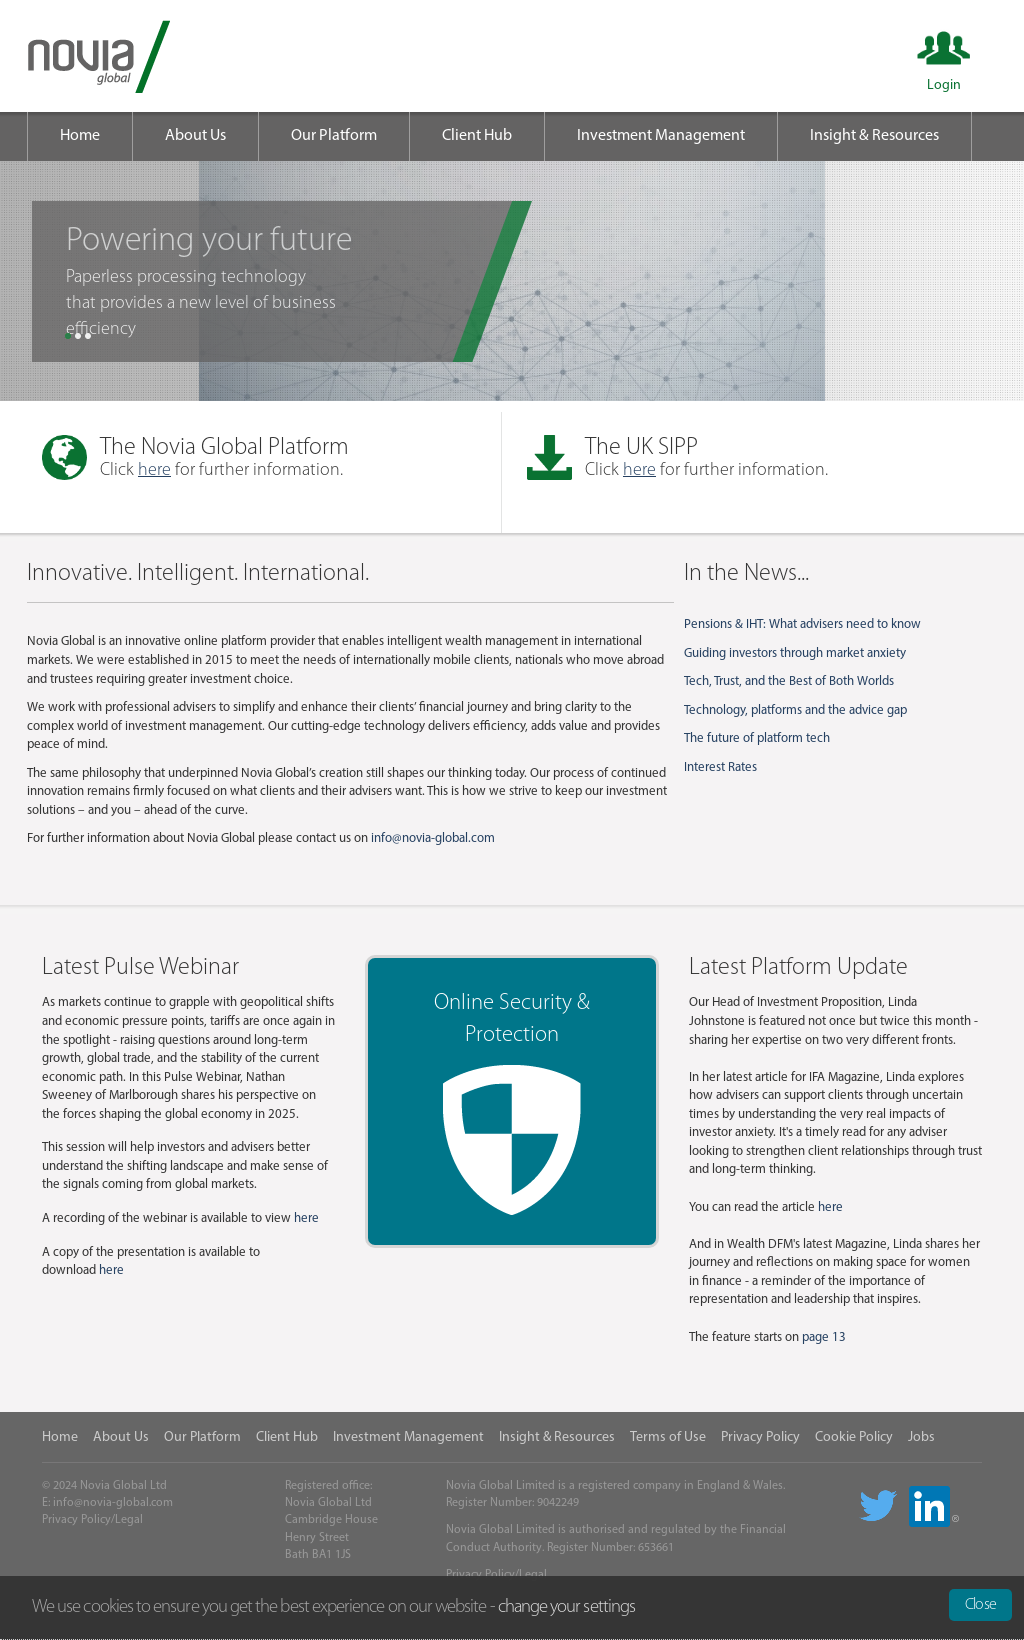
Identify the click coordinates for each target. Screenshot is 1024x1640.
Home (80, 136)
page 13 (824, 1337)
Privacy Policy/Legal (92, 1520)
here (154, 470)
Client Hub (477, 136)
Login (944, 85)
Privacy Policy (760, 1437)
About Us (195, 136)
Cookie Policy (854, 1437)
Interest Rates (720, 767)
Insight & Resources (874, 136)
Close (980, 1605)
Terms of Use (668, 1437)
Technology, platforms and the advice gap (795, 710)
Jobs (921, 1437)
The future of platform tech (757, 738)
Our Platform (334, 136)
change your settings (566, 1607)
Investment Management (661, 136)
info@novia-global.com (433, 838)
